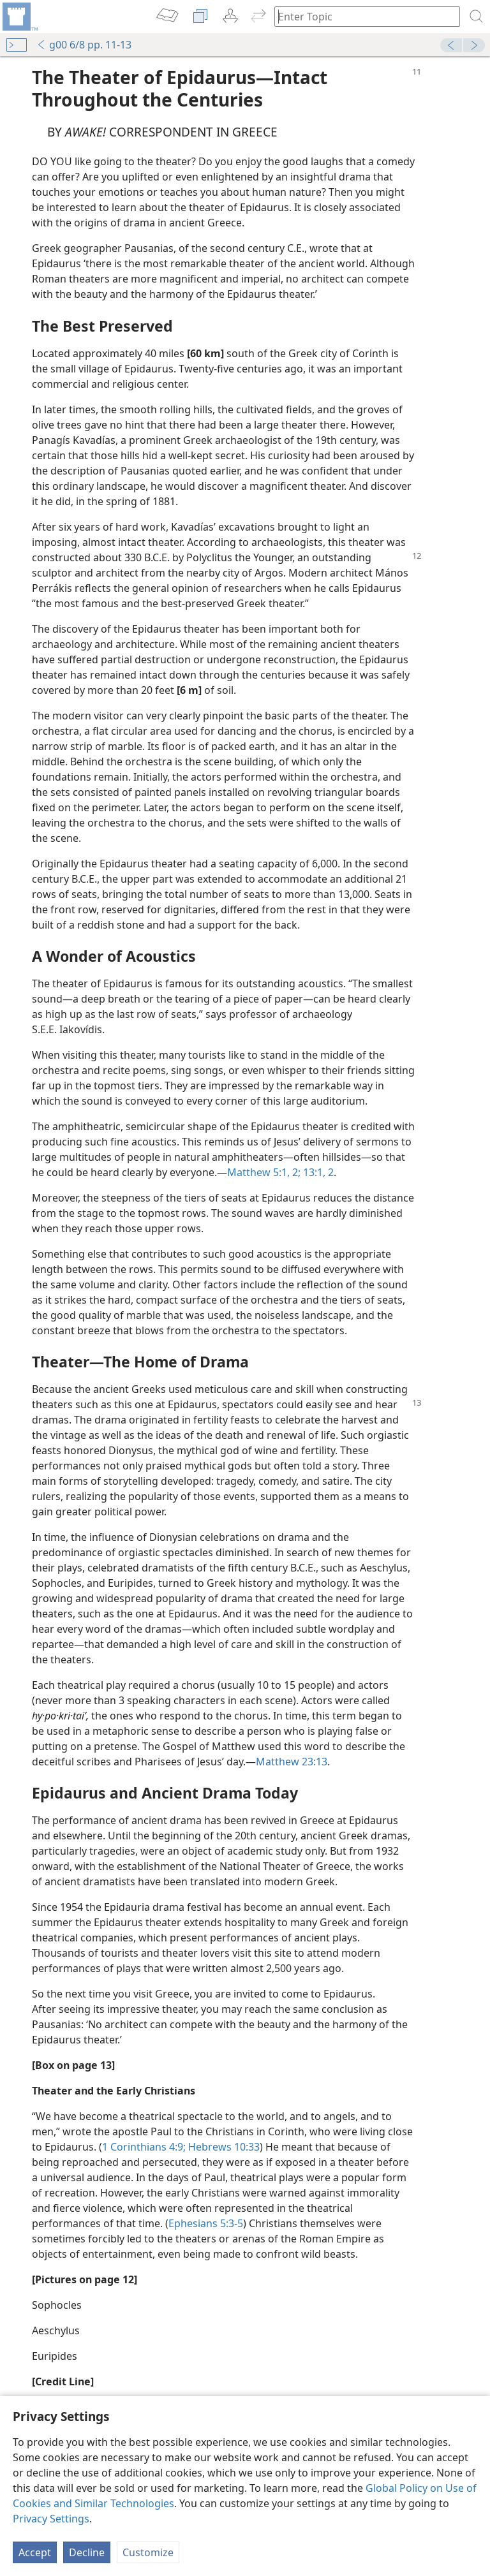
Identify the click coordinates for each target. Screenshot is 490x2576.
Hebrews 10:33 (223, 2147)
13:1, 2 (317, 1172)
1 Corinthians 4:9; (144, 2147)
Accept (35, 2552)
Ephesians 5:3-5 (205, 2223)
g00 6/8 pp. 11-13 (83, 45)
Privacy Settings (51, 2519)
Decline (87, 2552)
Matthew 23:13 (291, 1762)
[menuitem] (19, 17)
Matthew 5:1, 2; (264, 1172)
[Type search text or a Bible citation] (361, 16)
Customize (148, 2552)
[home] (19, 17)
